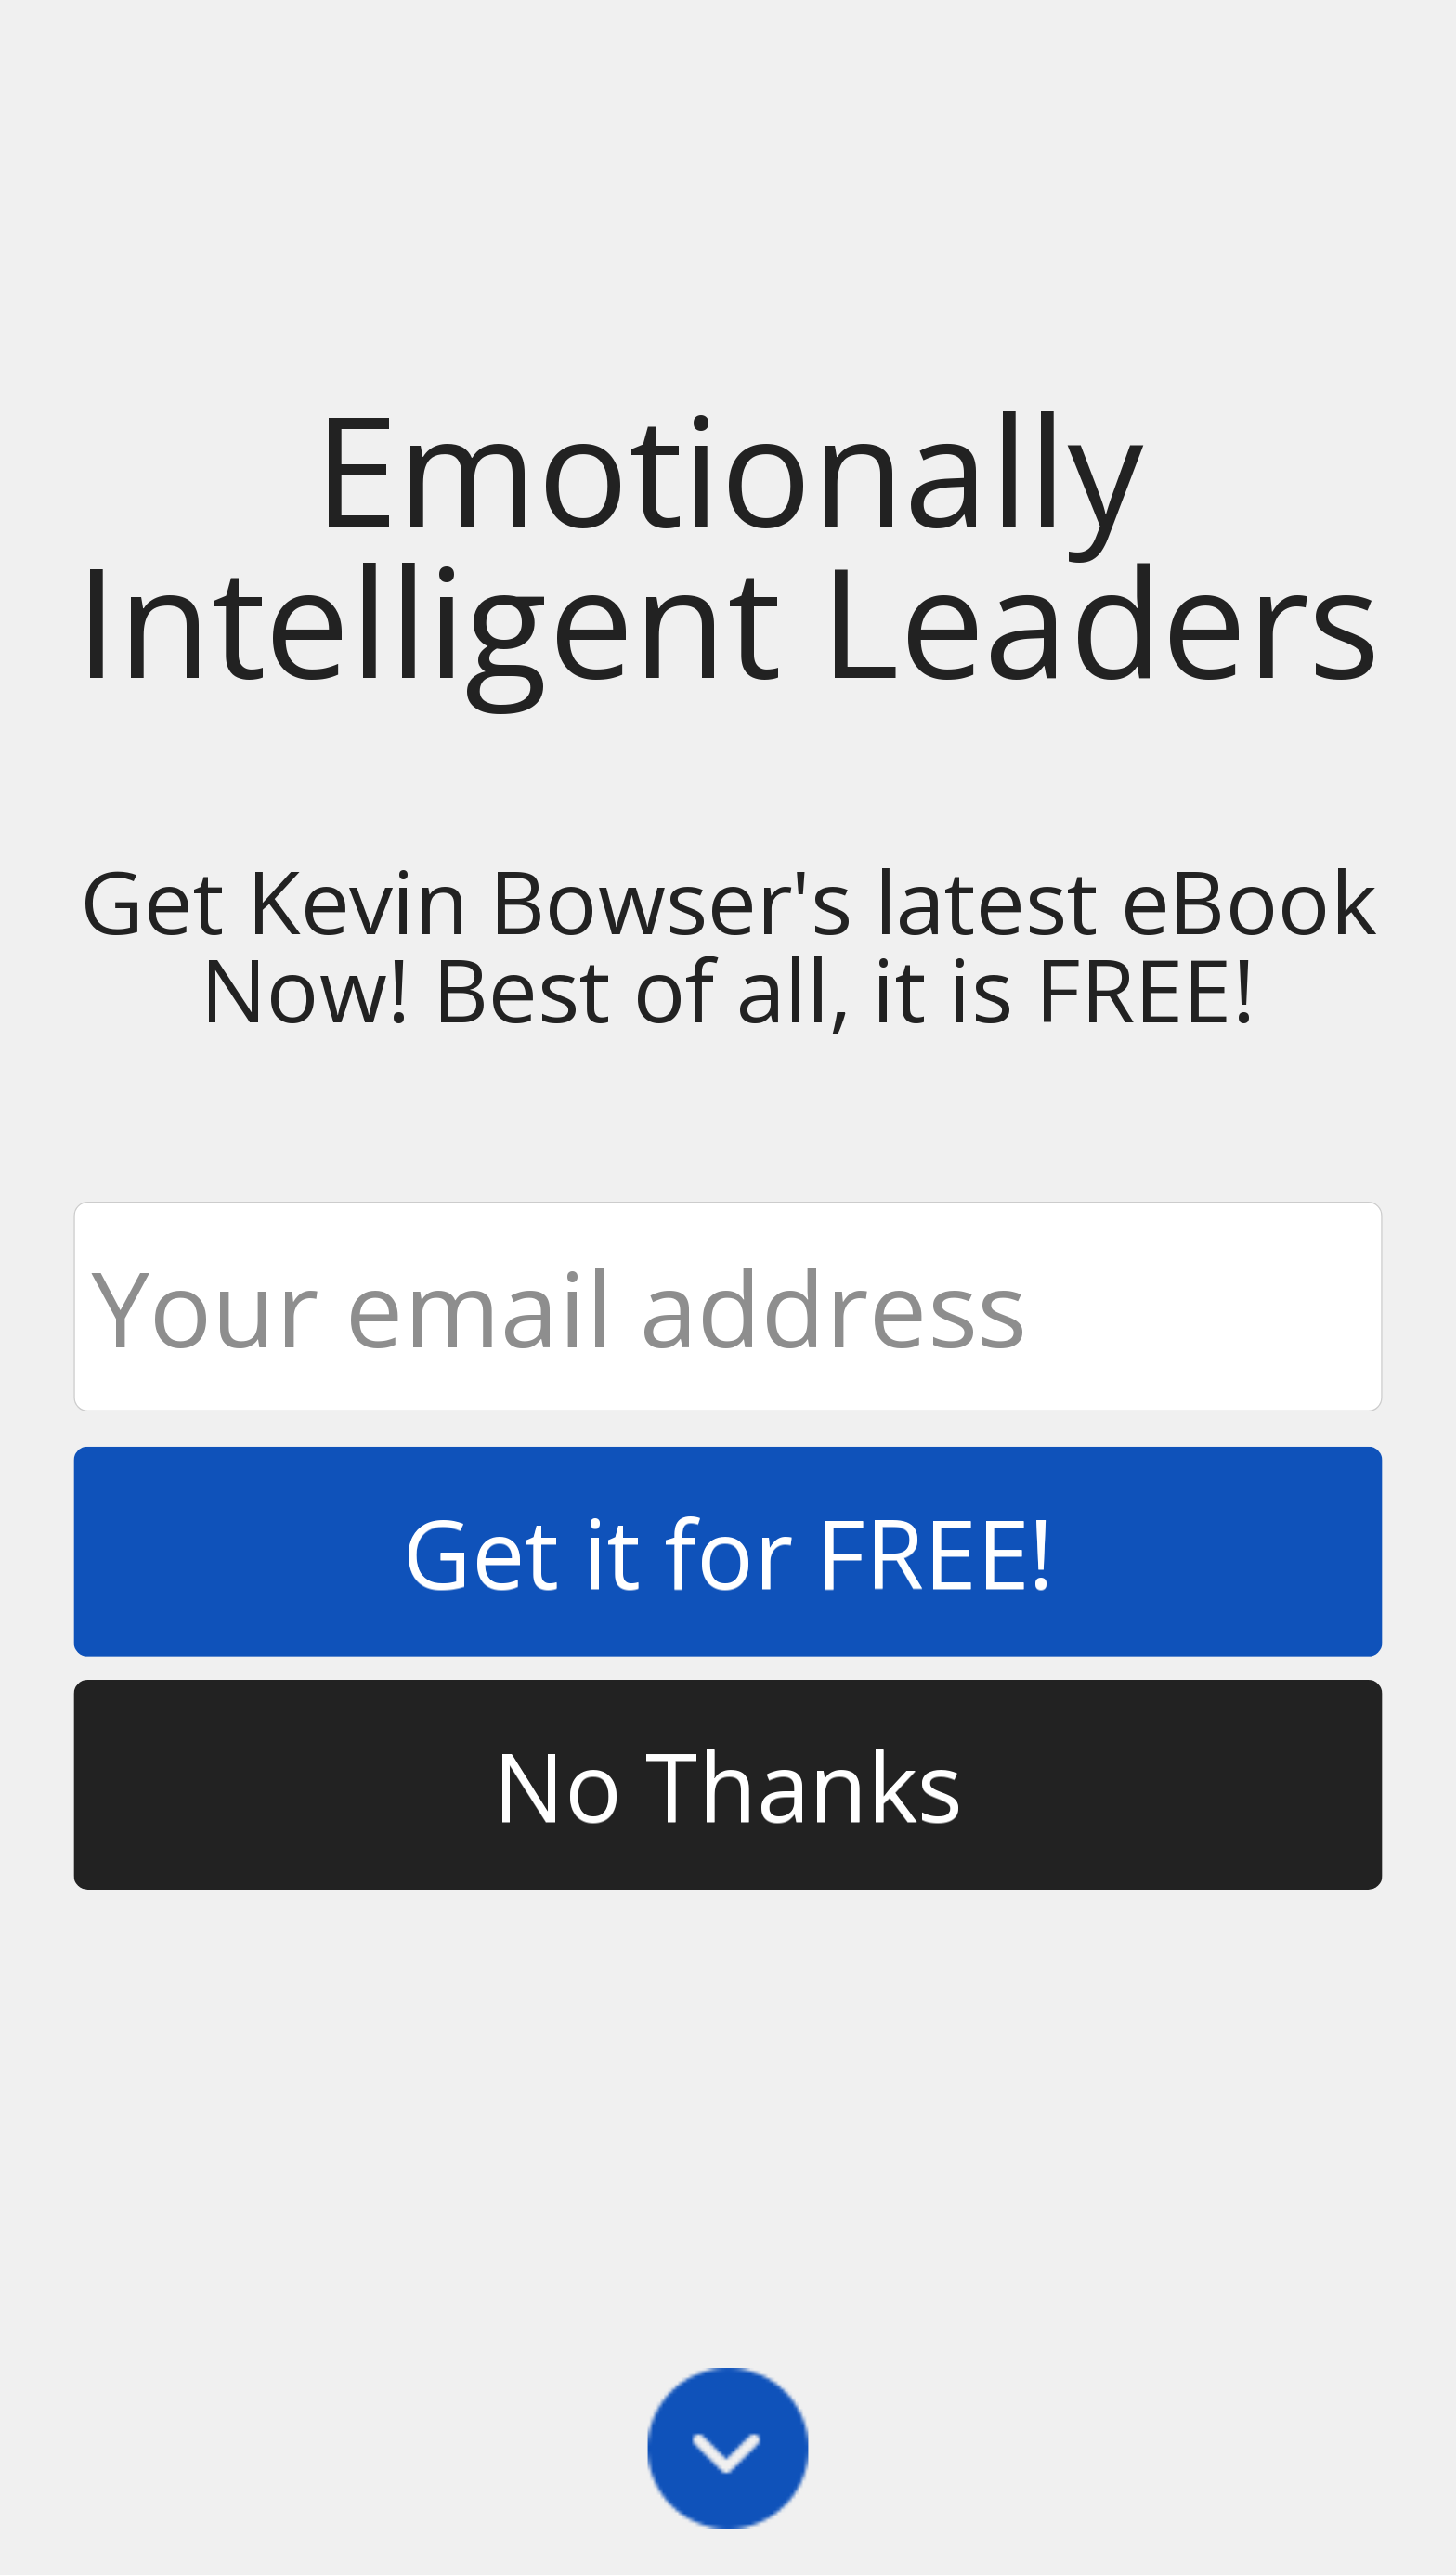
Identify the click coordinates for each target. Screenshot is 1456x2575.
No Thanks (728, 1784)
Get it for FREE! (728, 1551)
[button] (727, 544)
